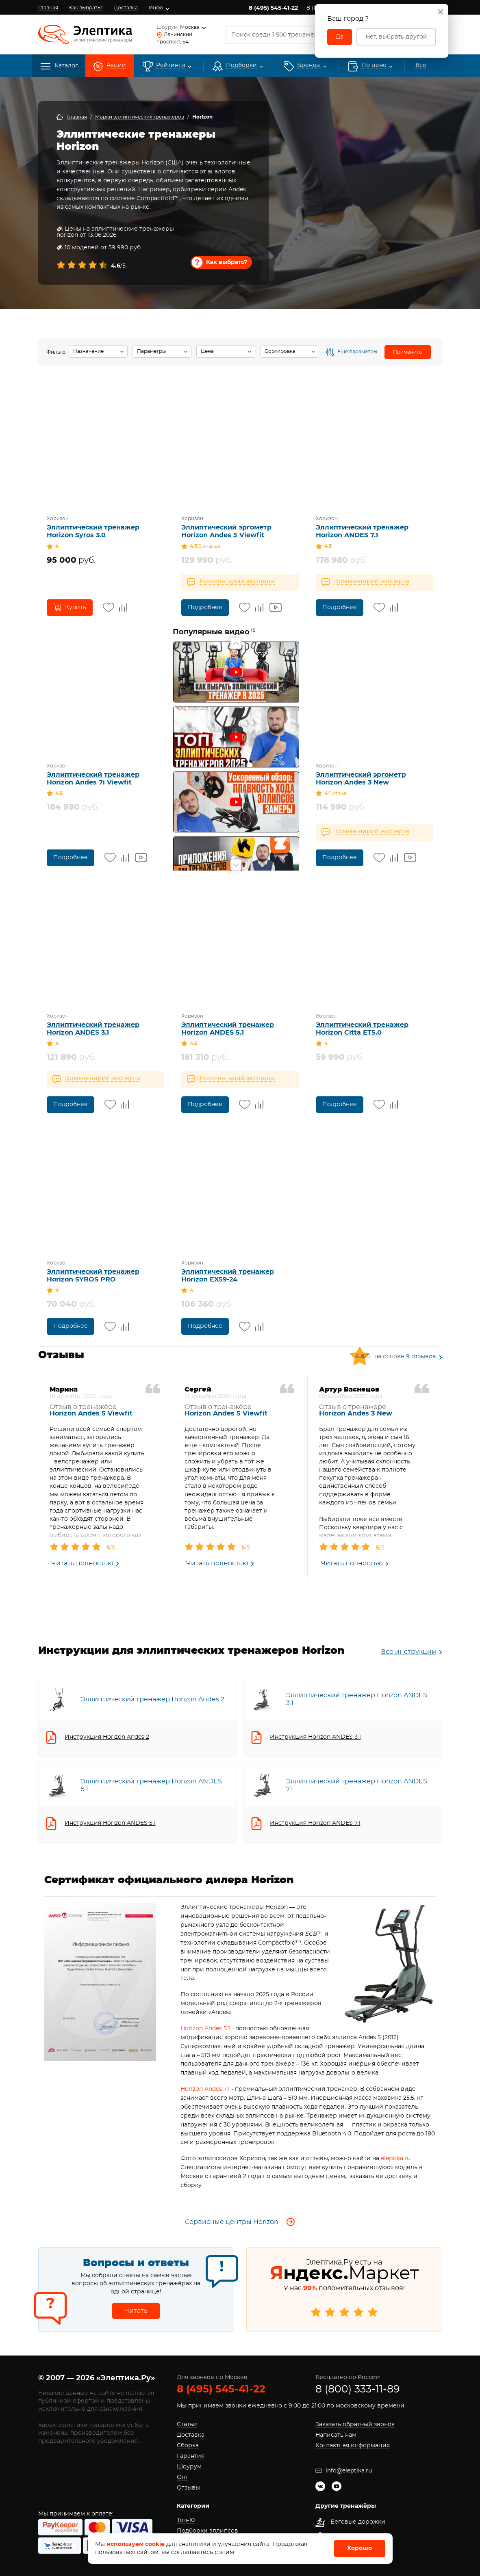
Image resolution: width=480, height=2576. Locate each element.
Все (408, 1652)
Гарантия (190, 2456)
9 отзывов (421, 1356)
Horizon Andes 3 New (355, 1413)
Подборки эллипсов (207, 2531)
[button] (309, 66)
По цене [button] (374, 66)
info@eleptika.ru (343, 2471)
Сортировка (280, 351)
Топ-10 (186, 2520)
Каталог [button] (59, 66)
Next (236, 865)
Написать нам (335, 2435)
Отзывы (188, 2488)
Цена (207, 351)
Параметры (151, 351)
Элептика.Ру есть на (344, 2291)
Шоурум (189, 2467)
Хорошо (359, 2548)
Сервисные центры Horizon (240, 2222)
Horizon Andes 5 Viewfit (91, 1413)
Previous (236, 643)
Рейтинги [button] (170, 66)
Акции (116, 66)
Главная (48, 7)
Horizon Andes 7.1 (205, 2089)
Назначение (88, 351)
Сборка (188, 2445)
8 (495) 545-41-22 (273, 8)
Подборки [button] (241, 66)
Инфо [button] (156, 7)
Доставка (126, 7)
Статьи (187, 2424)
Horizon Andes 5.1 (205, 2028)
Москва (190, 27)
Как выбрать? (86, 7)
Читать (136, 2311)
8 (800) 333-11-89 (357, 2389)
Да (339, 37)
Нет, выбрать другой (396, 37)
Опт (182, 2477)
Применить (407, 352)
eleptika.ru (395, 2158)
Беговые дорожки (357, 2522)
